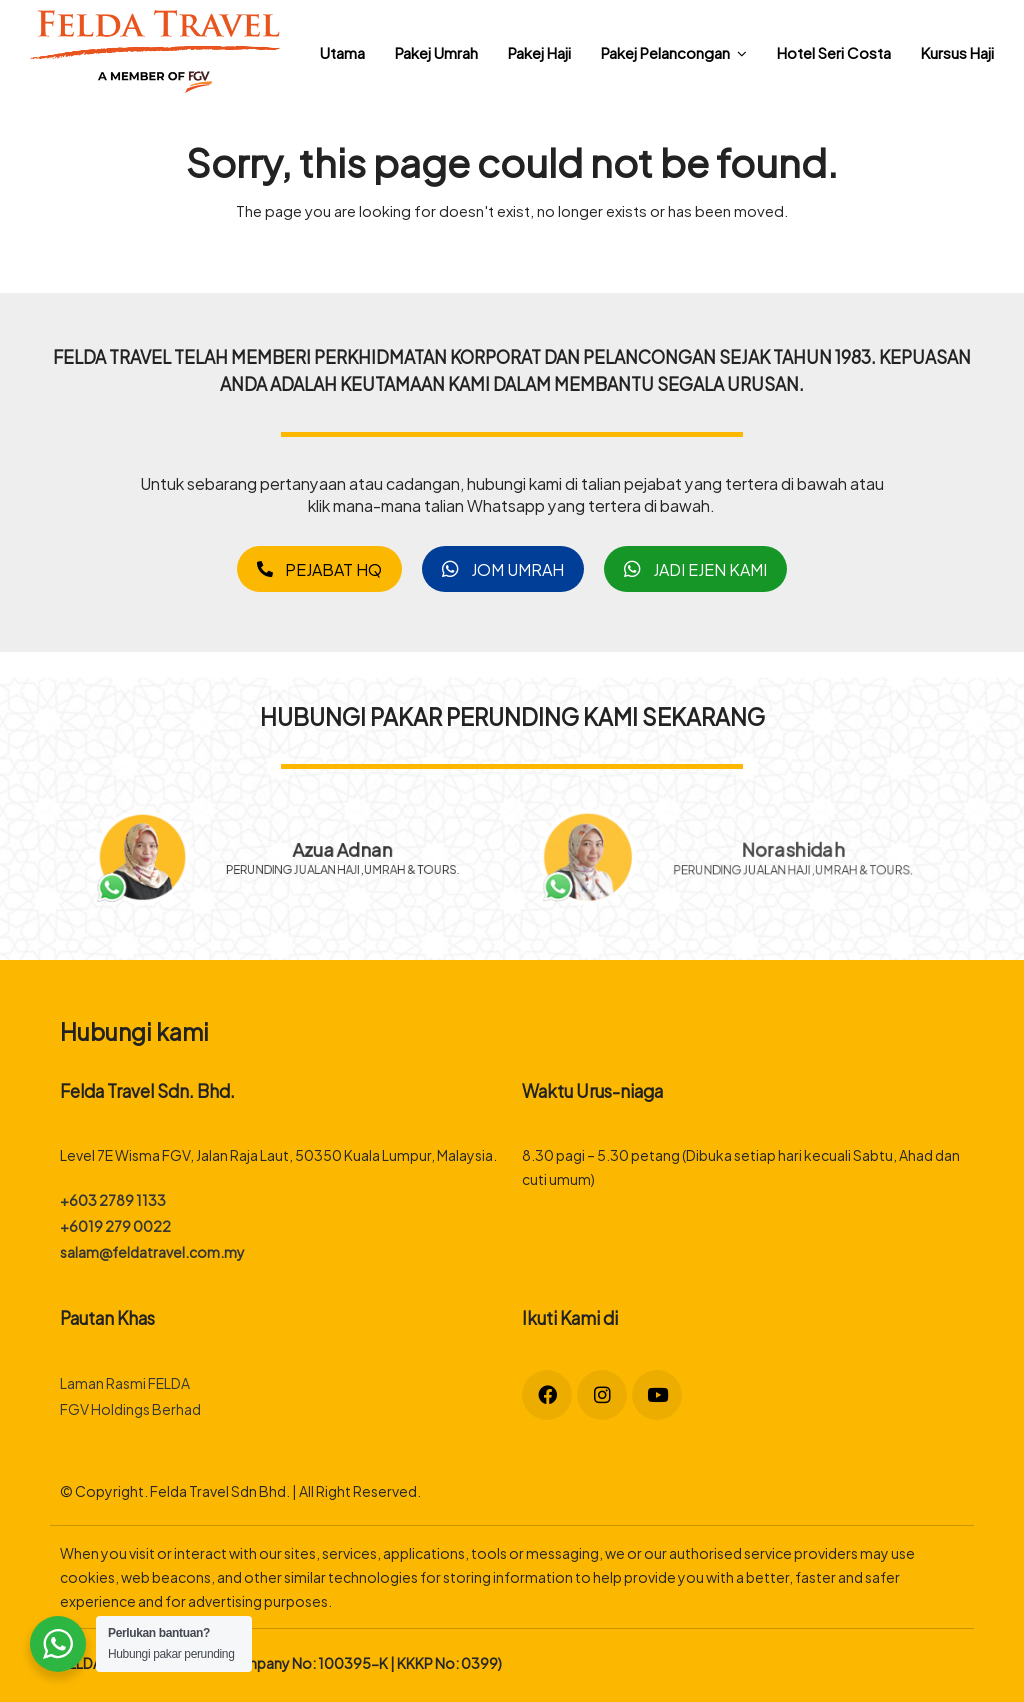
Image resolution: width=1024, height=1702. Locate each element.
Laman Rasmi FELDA (125, 1382)
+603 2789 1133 (113, 1199)
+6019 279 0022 (115, 1225)
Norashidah (792, 848)
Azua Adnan (354, 846)
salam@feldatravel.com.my (152, 1251)
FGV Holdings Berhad (130, 1408)
